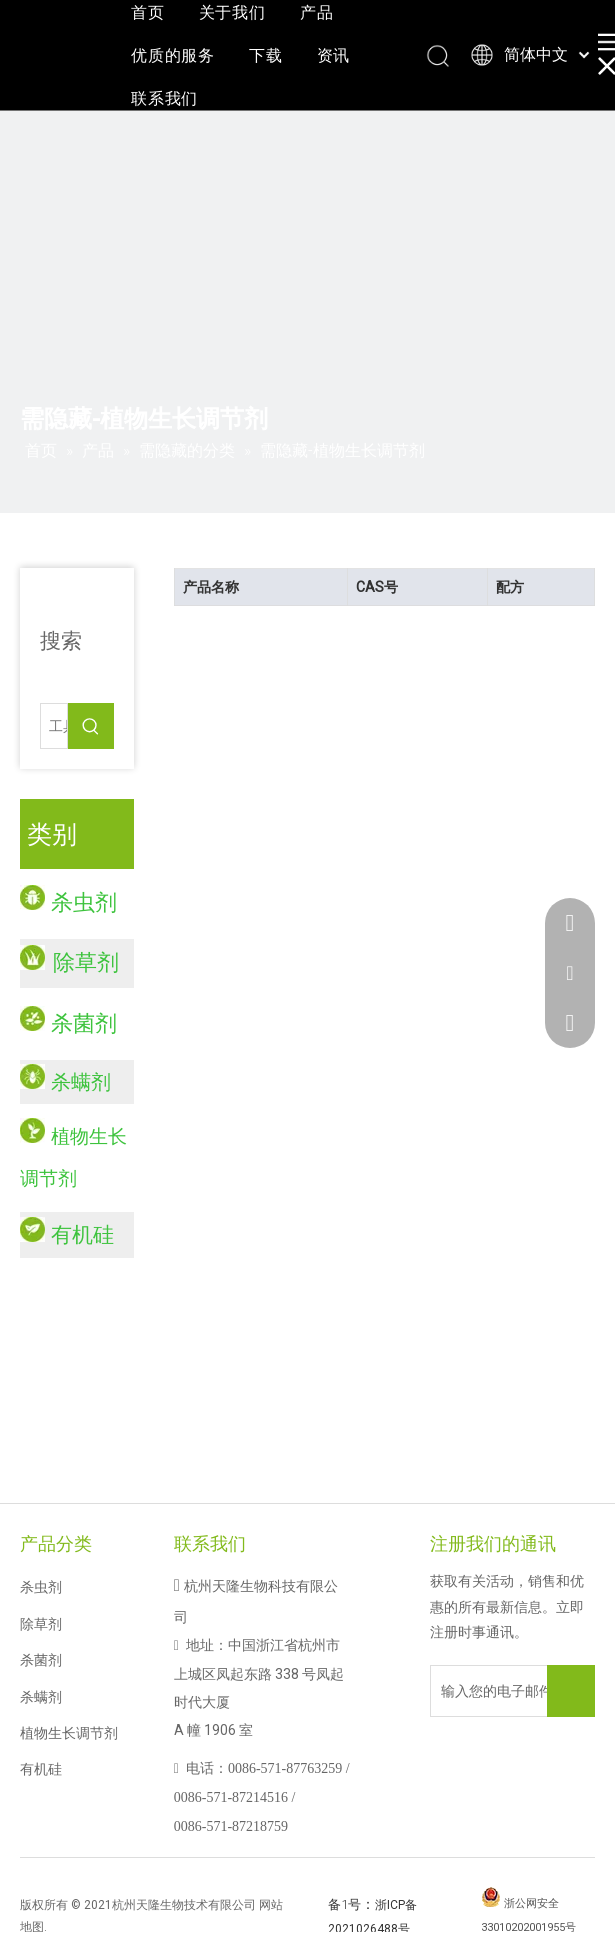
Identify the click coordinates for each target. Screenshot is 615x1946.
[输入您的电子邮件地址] (504, 1691)
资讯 (334, 55)
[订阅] (571, 1691)
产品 (317, 12)
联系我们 (164, 98)
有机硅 (41, 1769)
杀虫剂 (41, 1587)
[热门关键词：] (91, 726)
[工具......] (54, 726)
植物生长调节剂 (69, 1733)
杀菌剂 (41, 1660)
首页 (148, 12)
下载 (266, 55)
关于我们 (232, 12)
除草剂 (41, 1624)
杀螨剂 (81, 1082)
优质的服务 (173, 55)
